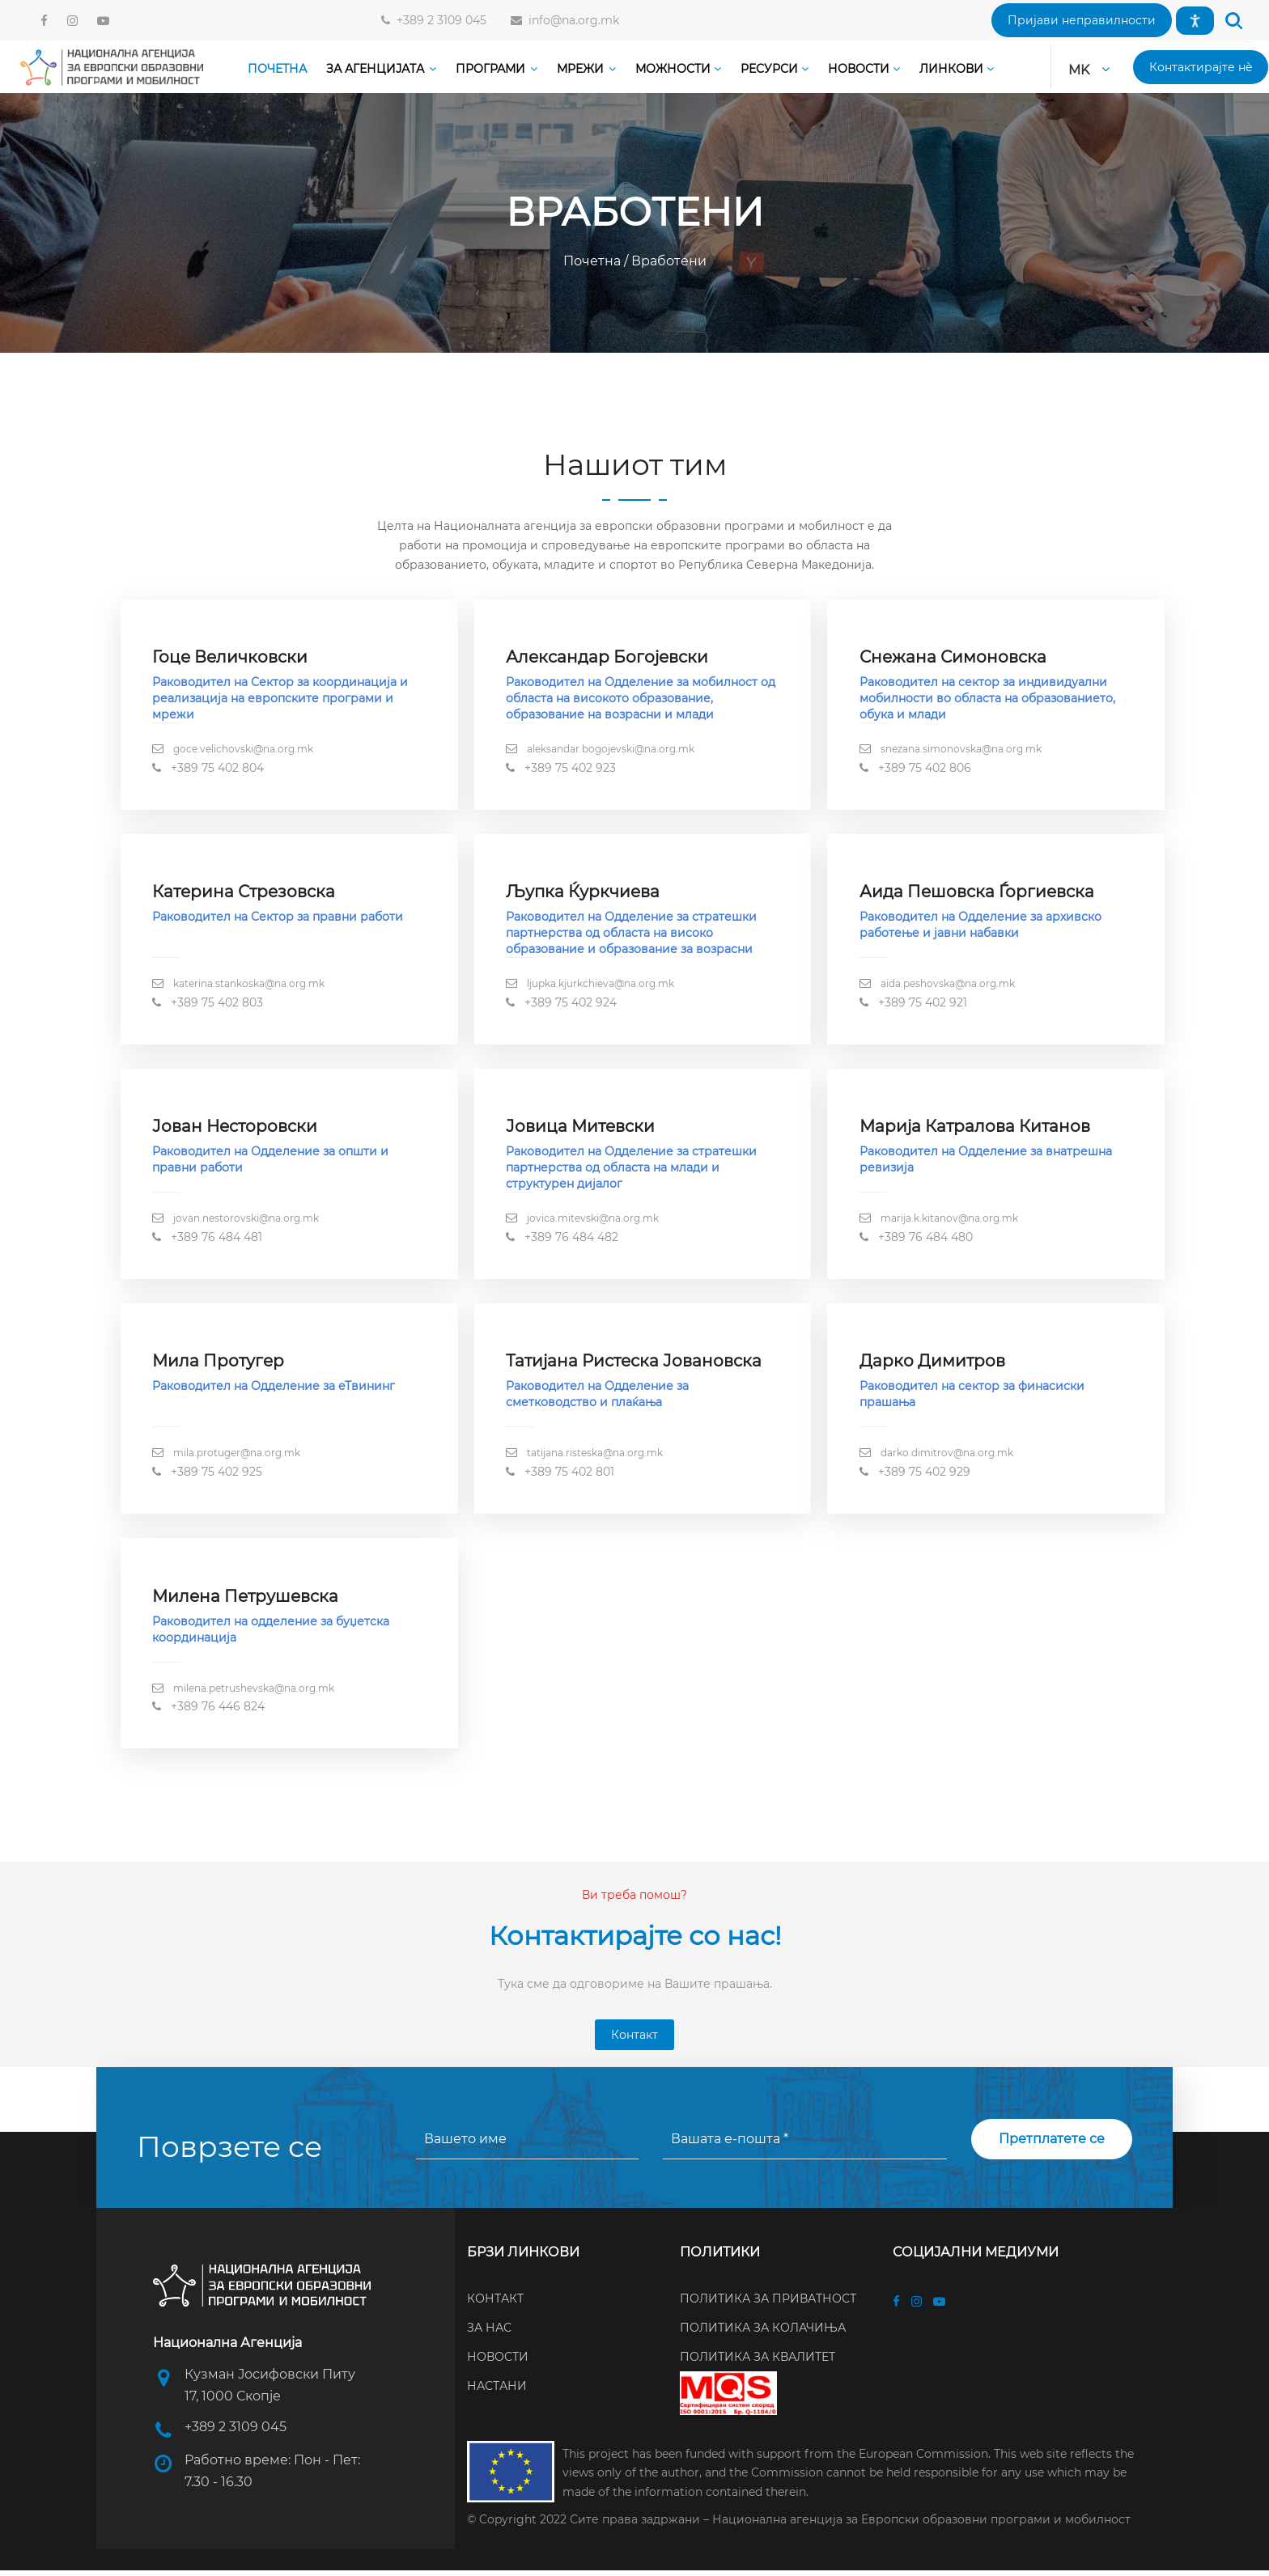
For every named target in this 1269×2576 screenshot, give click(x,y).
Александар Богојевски (608, 657)
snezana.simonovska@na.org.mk (961, 750)
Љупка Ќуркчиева (583, 893)
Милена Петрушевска (246, 1601)
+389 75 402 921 (922, 1004)
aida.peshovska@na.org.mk (948, 985)
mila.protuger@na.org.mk (237, 1457)
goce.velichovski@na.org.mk (244, 750)
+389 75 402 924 (571, 1004)
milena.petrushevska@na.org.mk (254, 1693)
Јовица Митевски (581, 1129)
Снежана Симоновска (952, 657)
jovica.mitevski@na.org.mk (594, 1221)
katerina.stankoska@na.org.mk (249, 985)
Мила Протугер (219, 1365)
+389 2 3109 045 (438, 20)
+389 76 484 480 (925, 1240)
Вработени (667, 261)
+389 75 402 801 (570, 1475)
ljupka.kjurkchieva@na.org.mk (601, 985)
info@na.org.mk (570, 20)
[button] (1082, 20)
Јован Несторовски (235, 1129)
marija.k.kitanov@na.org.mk (949, 1221)
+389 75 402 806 (924, 768)
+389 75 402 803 (218, 1004)
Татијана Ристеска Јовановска (634, 1365)
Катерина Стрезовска (244, 893)
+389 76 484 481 (217, 1240)
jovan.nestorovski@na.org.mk (247, 1221)
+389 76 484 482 (572, 1240)
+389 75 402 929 (924, 1475)
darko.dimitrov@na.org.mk (947, 1457)
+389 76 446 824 (218, 1712)
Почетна (593, 261)
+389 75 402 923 (571, 768)
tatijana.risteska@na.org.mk (596, 1457)
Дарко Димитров (932, 1365)
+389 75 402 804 (218, 768)
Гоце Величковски (230, 657)
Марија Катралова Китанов (974, 1129)
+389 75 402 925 (217, 1475)
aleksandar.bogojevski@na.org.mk (611, 750)
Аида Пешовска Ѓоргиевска (976, 893)
